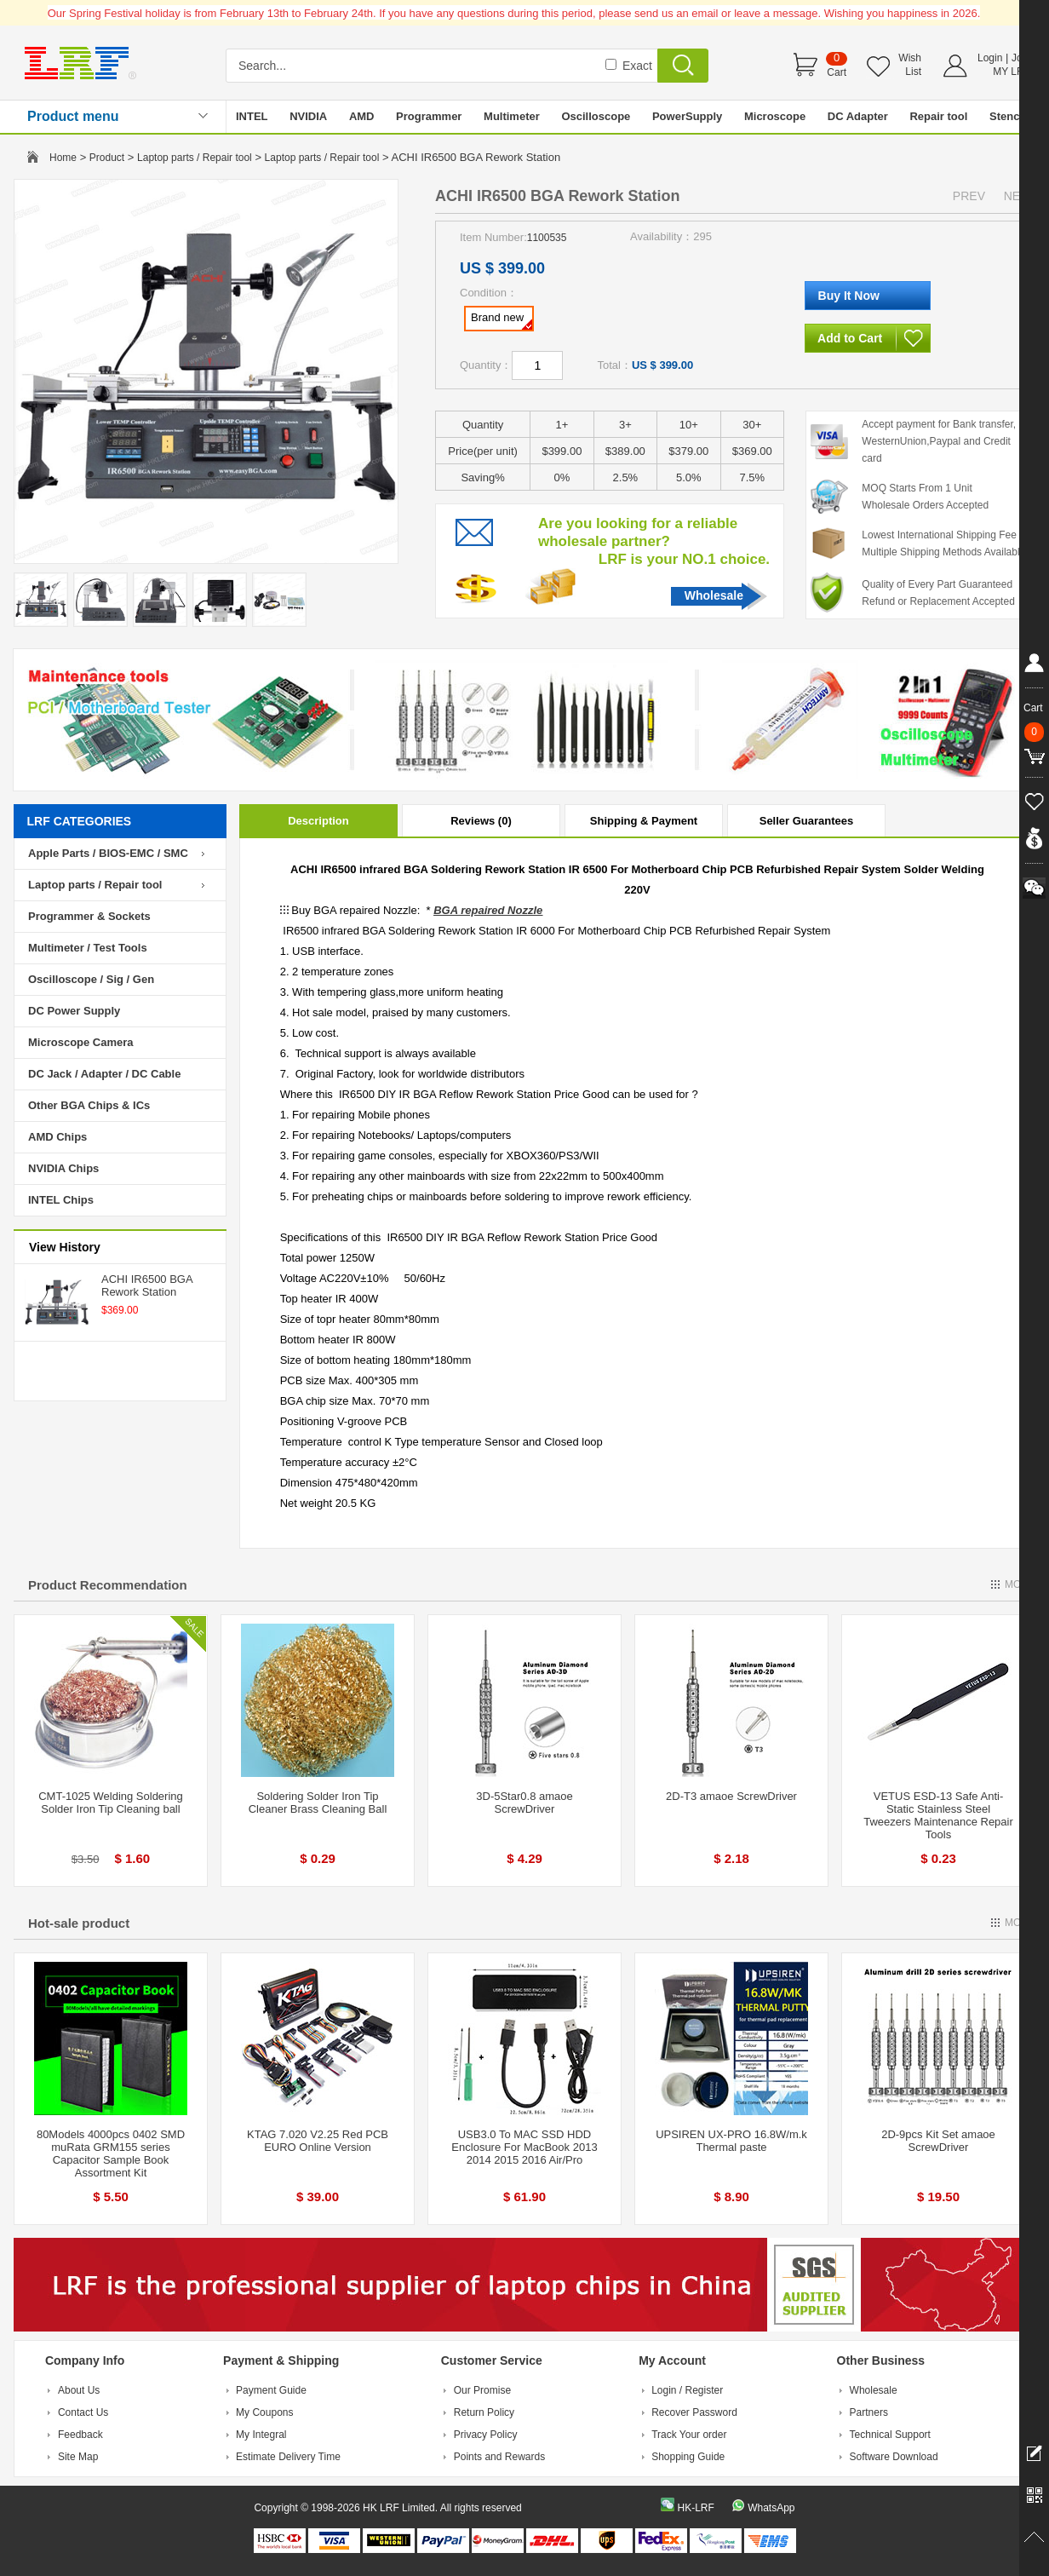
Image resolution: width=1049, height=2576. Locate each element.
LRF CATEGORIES (79, 821)
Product (106, 158)
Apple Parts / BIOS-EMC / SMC (108, 853)
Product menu (73, 116)
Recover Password (694, 2412)
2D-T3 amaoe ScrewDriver (731, 1796)
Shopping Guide (688, 2457)
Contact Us (83, 2412)
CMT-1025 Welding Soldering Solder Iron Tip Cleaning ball (110, 1802)
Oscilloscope (595, 116)
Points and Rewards (499, 2457)
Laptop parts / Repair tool (194, 158)
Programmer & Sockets (89, 916)
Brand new (501, 320)
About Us (79, 2390)
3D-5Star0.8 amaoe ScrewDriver (524, 1802)
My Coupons (264, 2412)
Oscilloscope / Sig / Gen (91, 979)
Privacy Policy (486, 2435)
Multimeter (512, 116)
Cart (836, 72)
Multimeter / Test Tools (87, 947)
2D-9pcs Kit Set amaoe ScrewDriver (938, 2140)
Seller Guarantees (807, 820)
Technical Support (890, 2435)
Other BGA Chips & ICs (89, 1105)
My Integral (261, 2435)
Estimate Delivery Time (288, 2457)
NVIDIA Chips (63, 1168)
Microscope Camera (81, 1042)
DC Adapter (858, 116)
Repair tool (938, 116)
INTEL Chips (61, 1199)
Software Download (894, 2457)
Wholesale (714, 595)
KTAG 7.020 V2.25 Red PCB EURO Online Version (317, 2140)
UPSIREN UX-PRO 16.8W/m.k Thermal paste (731, 2140)
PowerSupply (687, 116)
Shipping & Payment (643, 820)
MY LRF (1011, 72)
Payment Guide (271, 2390)
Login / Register (687, 2390)
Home (63, 158)
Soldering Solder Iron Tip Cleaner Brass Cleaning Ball (318, 1802)
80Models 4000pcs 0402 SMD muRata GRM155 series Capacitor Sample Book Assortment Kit (111, 2153)
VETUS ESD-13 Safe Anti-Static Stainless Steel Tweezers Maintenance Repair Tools (938, 1815)
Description (318, 820)
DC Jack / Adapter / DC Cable (104, 1073)
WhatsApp (771, 2508)
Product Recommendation (107, 1585)
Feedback (80, 2435)
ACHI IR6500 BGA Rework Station (146, 1285)
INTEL (252, 116)
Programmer (428, 116)
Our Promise (482, 2390)
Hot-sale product (78, 1923)
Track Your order (688, 2435)
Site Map (78, 2457)
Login (989, 58)
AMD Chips (57, 1136)
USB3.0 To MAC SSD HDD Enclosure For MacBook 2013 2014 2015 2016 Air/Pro (524, 2147)
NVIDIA (308, 116)
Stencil (1007, 116)
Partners (869, 2412)
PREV (969, 196)
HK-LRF (695, 2508)
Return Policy (484, 2412)
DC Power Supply (74, 1010)
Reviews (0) (481, 820)
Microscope (774, 116)
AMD (362, 116)
